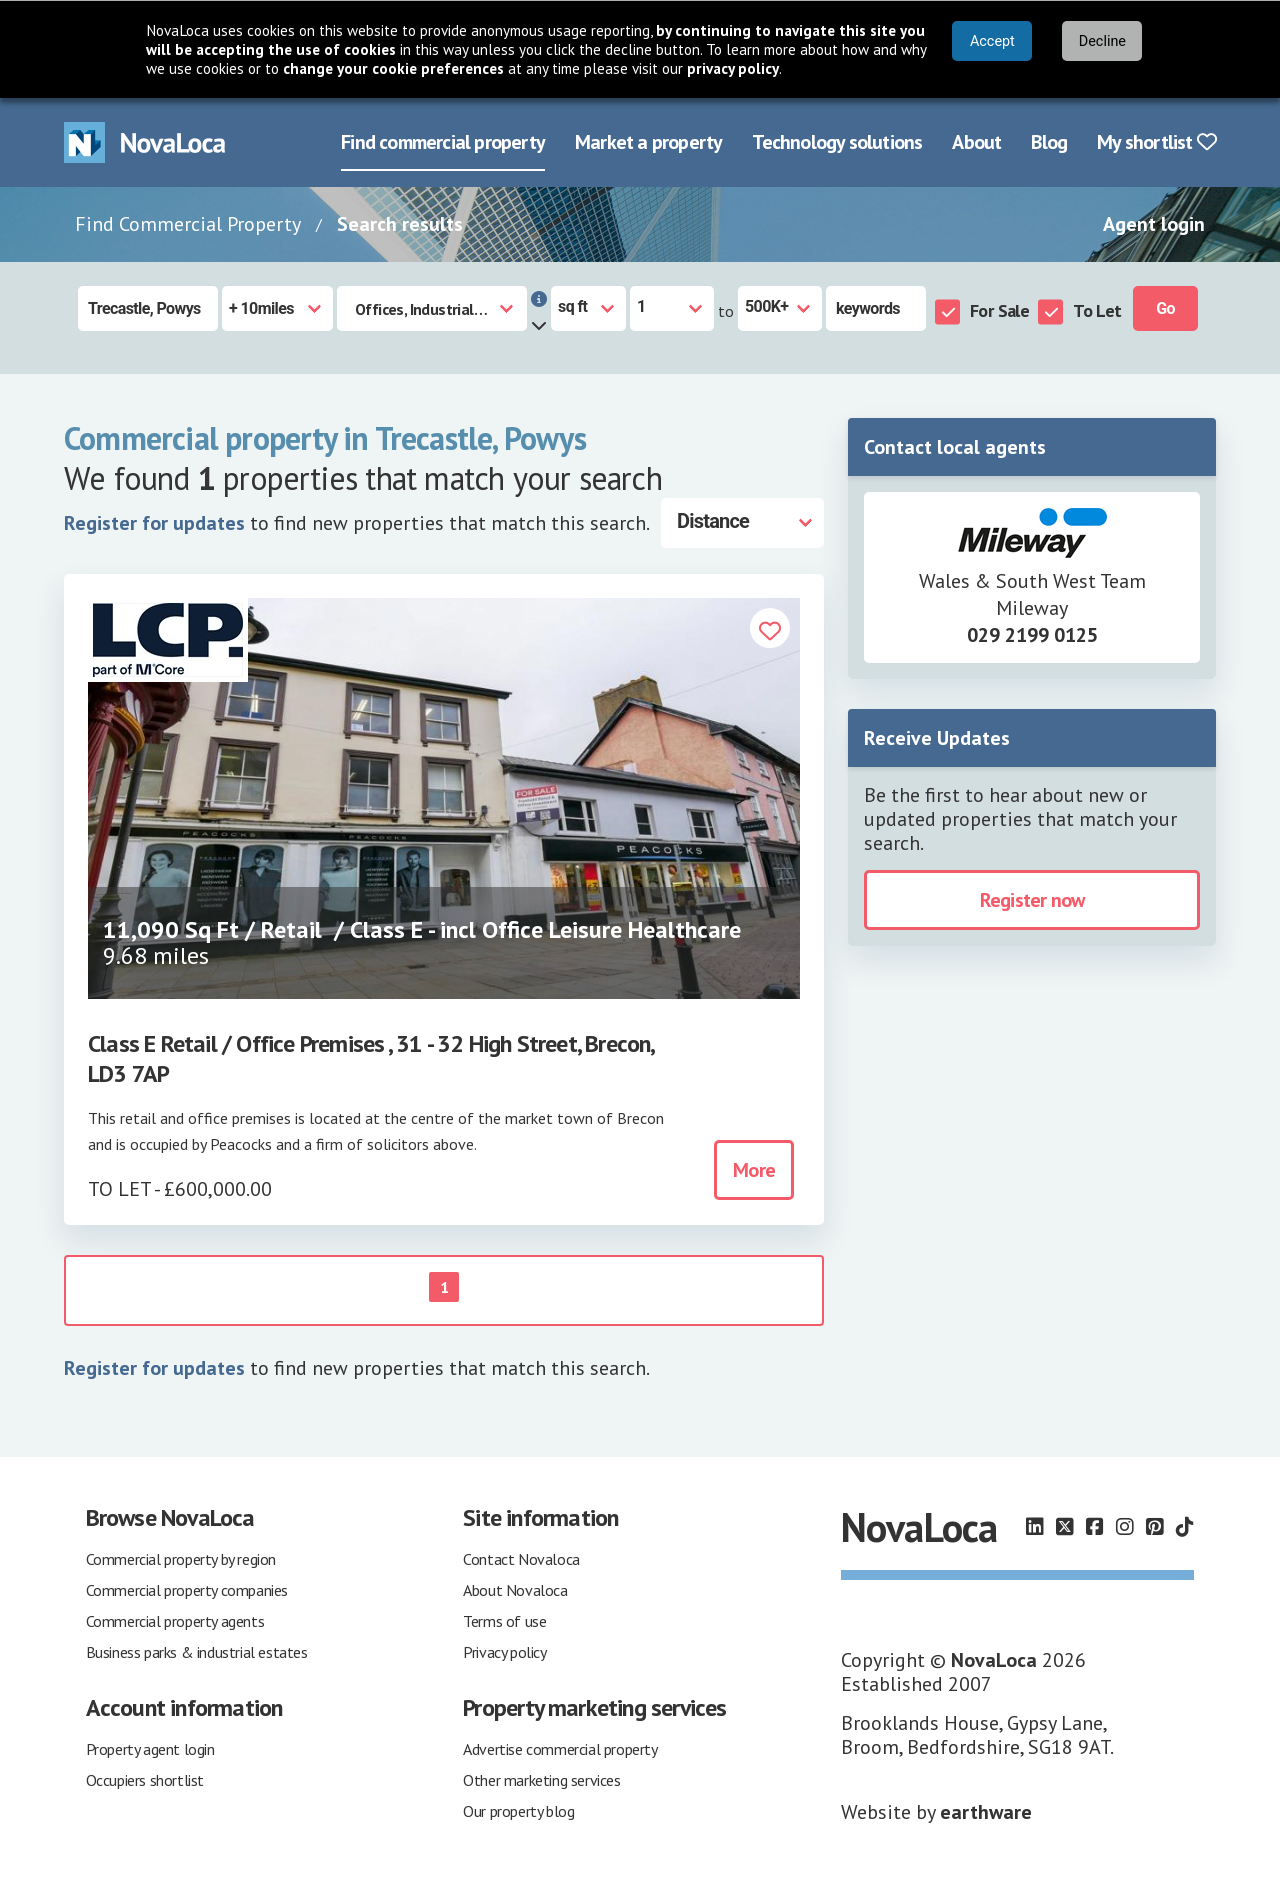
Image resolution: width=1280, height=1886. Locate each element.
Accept (992, 41)
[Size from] (672, 308)
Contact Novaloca (521, 1559)
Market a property (648, 142)
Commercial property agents (175, 1621)
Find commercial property (443, 142)
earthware (986, 1812)
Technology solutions (837, 142)
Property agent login (150, 1749)
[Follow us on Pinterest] (1155, 1527)
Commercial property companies (187, 1590)
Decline (1102, 41)
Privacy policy (504, 1652)
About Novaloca (515, 1590)
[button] (770, 631)
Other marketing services (541, 1780)
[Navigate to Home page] (145, 142)
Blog (1049, 142)
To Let (1097, 310)
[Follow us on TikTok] (1185, 1527)
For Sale (999, 310)
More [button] (754, 1170)
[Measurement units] (588, 308)
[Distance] (742, 523)
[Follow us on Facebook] (1095, 1527)
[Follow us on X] (1065, 1527)
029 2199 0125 (1032, 635)
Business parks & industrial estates (197, 1652)
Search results (400, 224)
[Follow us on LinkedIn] (1035, 1527)
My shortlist (1156, 142)
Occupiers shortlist (145, 1780)
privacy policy (733, 68)
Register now (1032, 900)
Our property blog (518, 1811)
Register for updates (154, 523)
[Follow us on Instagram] (1125, 1527)
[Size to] (780, 308)
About (976, 142)
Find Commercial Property (188, 224)
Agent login (1154, 224)
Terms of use (504, 1621)
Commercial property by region (181, 1559)
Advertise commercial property (560, 1749)
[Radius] (277, 308)
